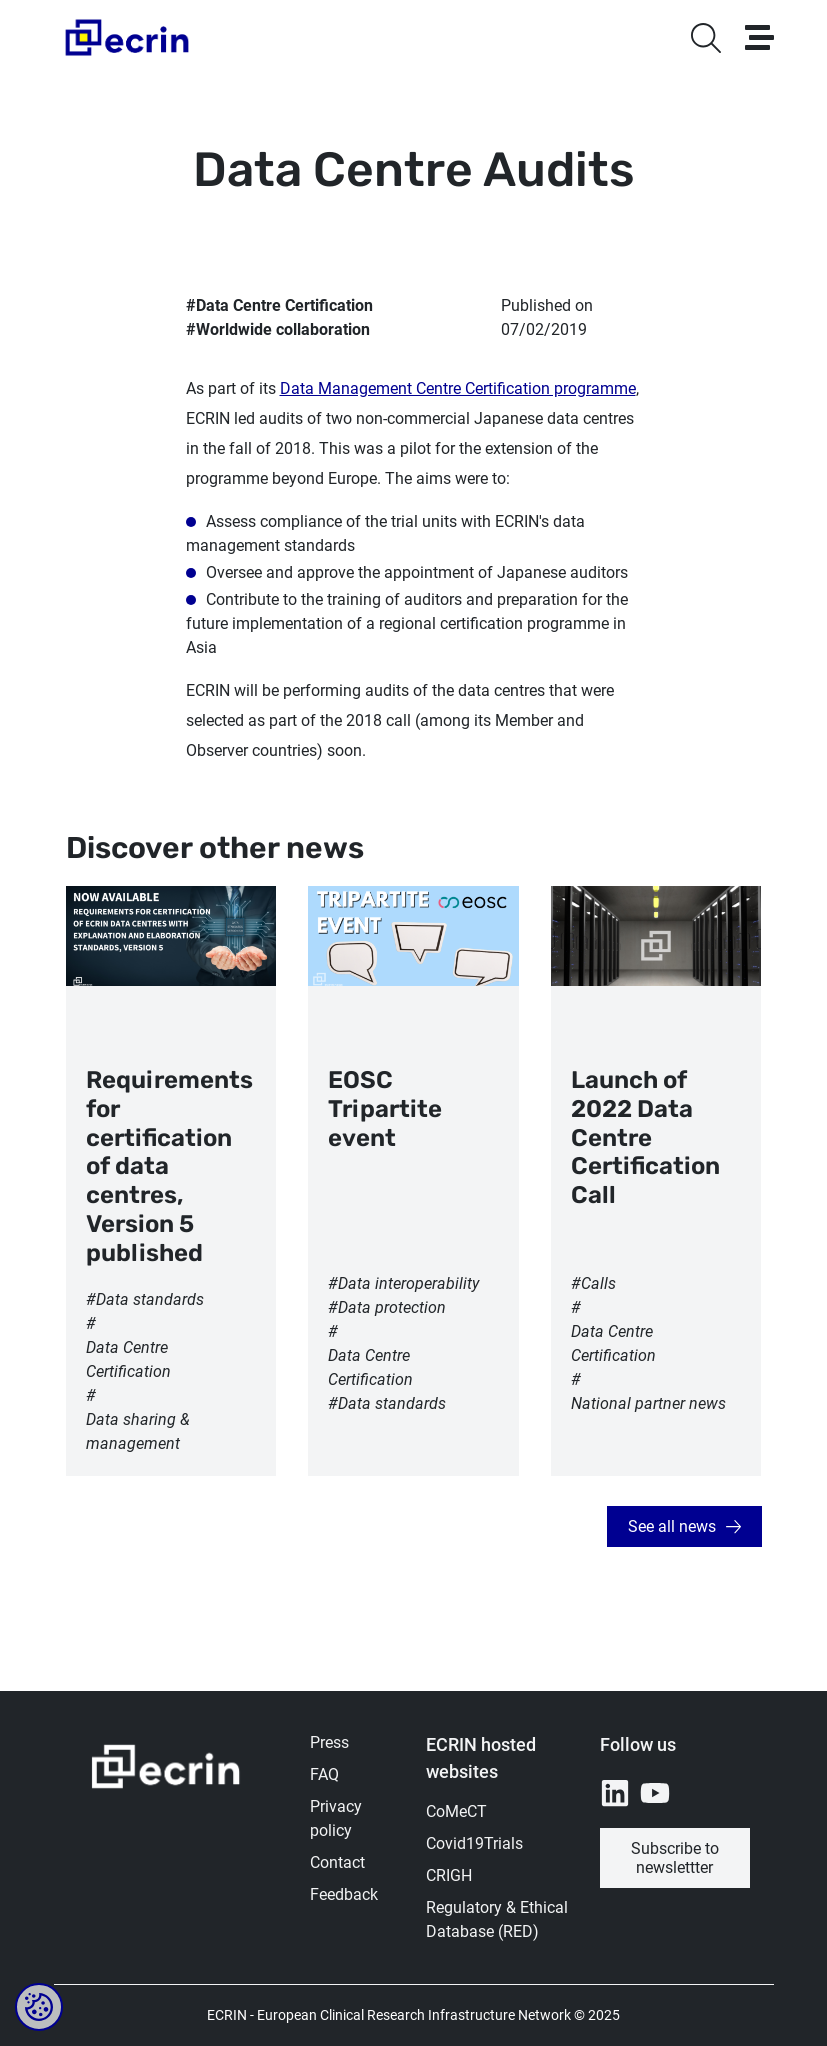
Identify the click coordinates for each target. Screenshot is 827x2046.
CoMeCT (456, 1811)
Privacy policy (336, 1818)
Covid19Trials (474, 1843)
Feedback (344, 1894)
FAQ (324, 1774)
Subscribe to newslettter (675, 1858)
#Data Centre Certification (279, 305)
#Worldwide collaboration (278, 329)
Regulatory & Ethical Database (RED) (497, 1919)
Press (329, 1742)
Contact (337, 1862)
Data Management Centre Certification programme (458, 388)
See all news (672, 1526)
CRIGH (449, 1875)
